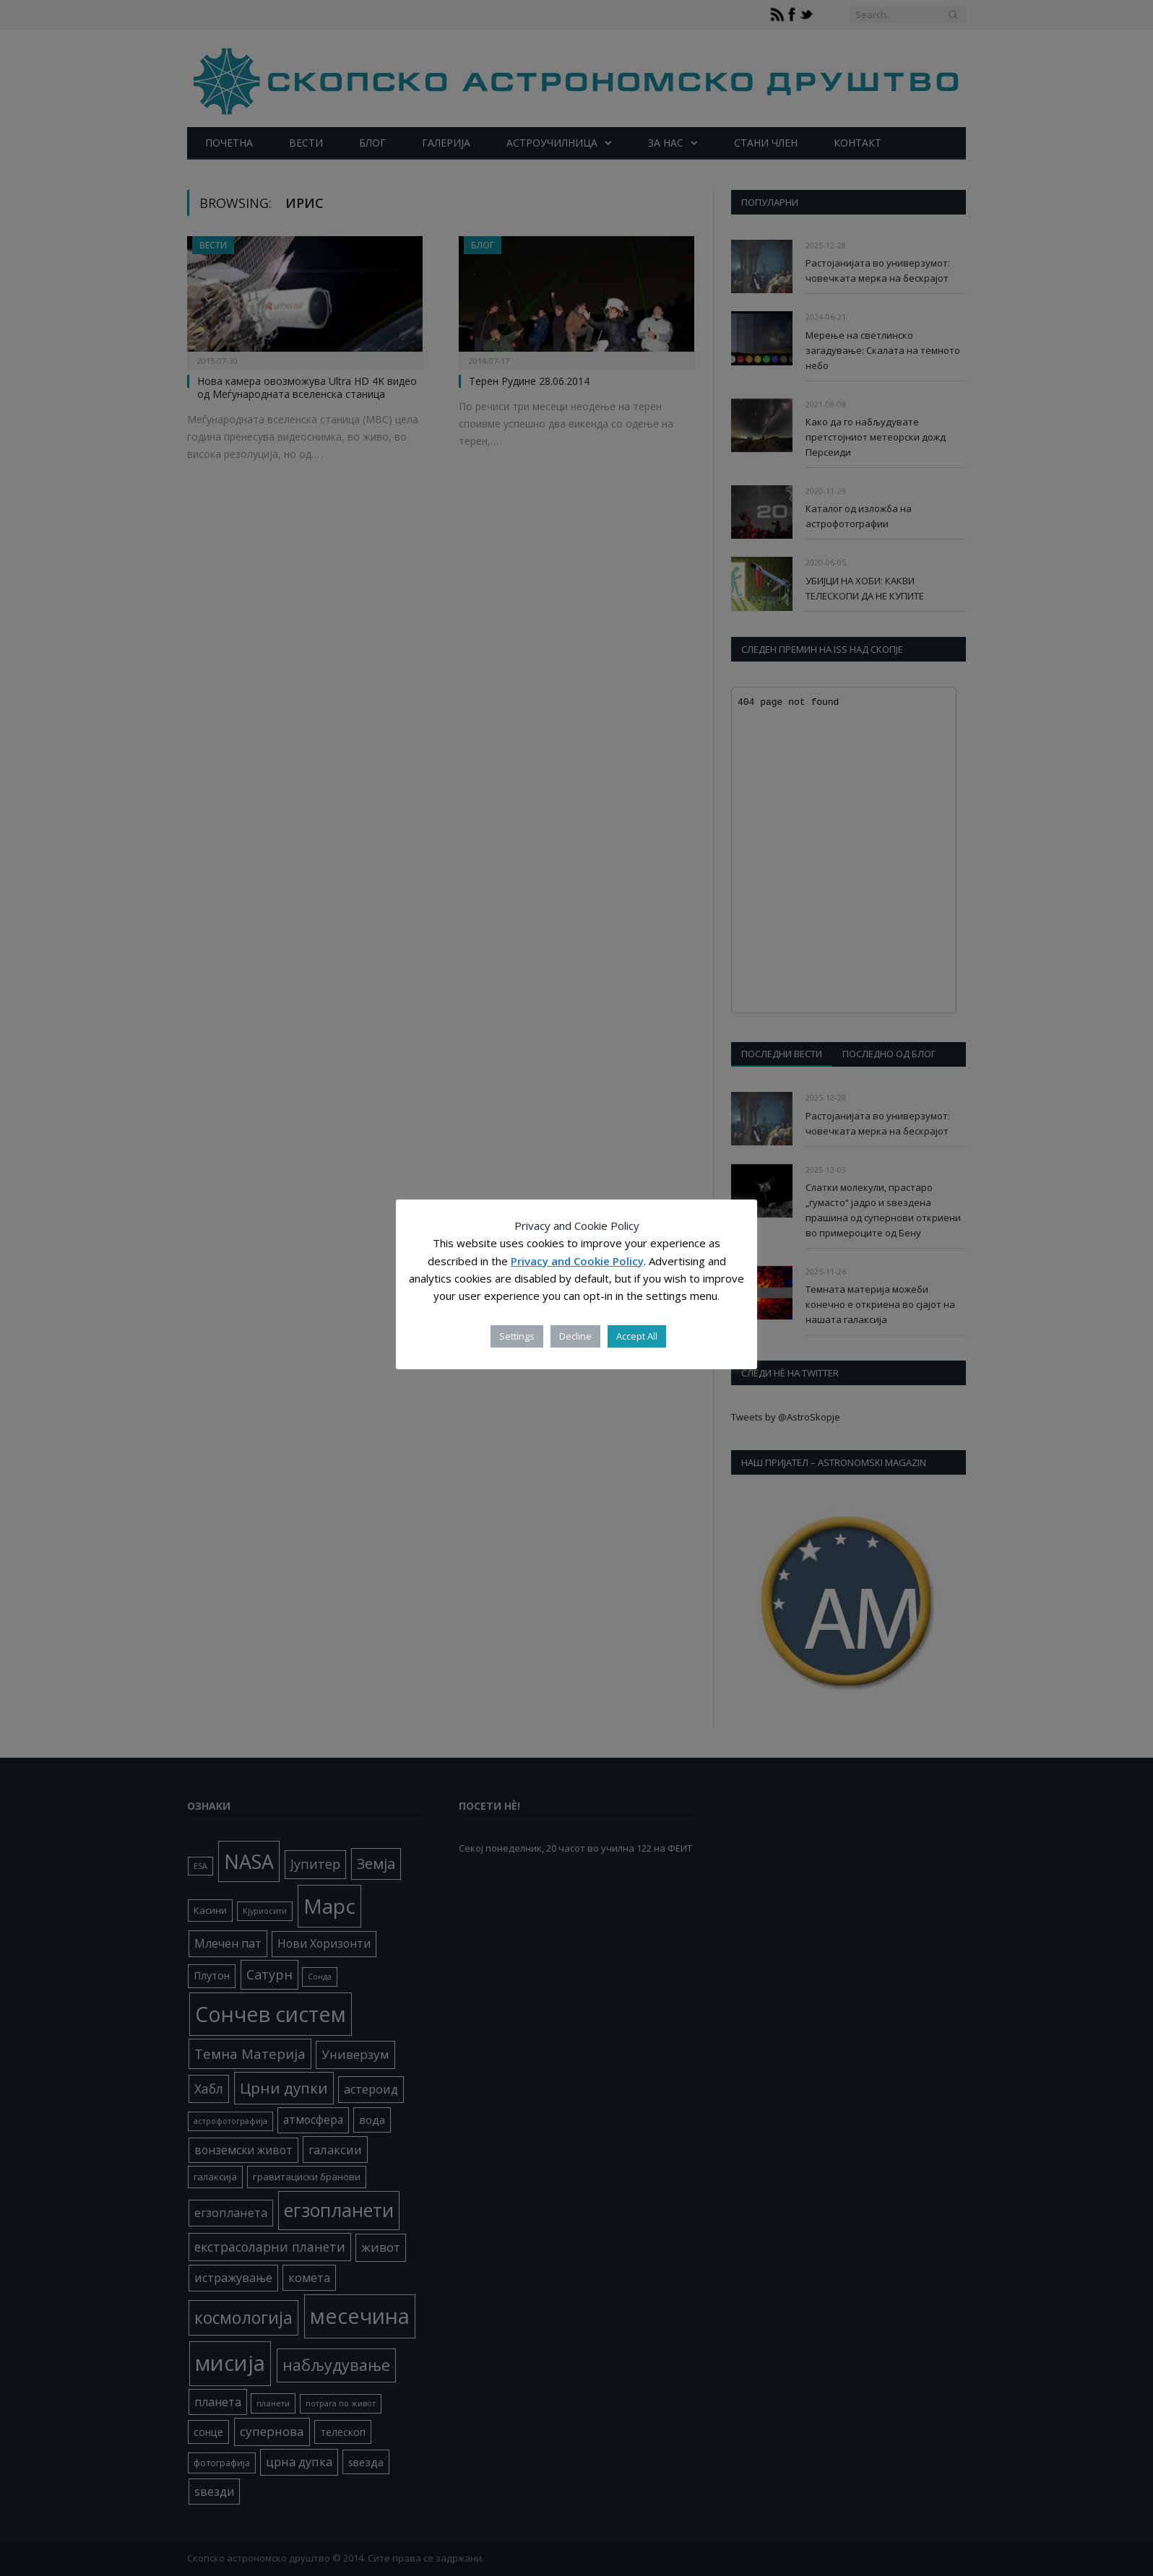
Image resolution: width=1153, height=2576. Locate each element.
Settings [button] (517, 1336)
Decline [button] (575, 1336)
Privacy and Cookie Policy (577, 1261)
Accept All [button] (636, 1336)
